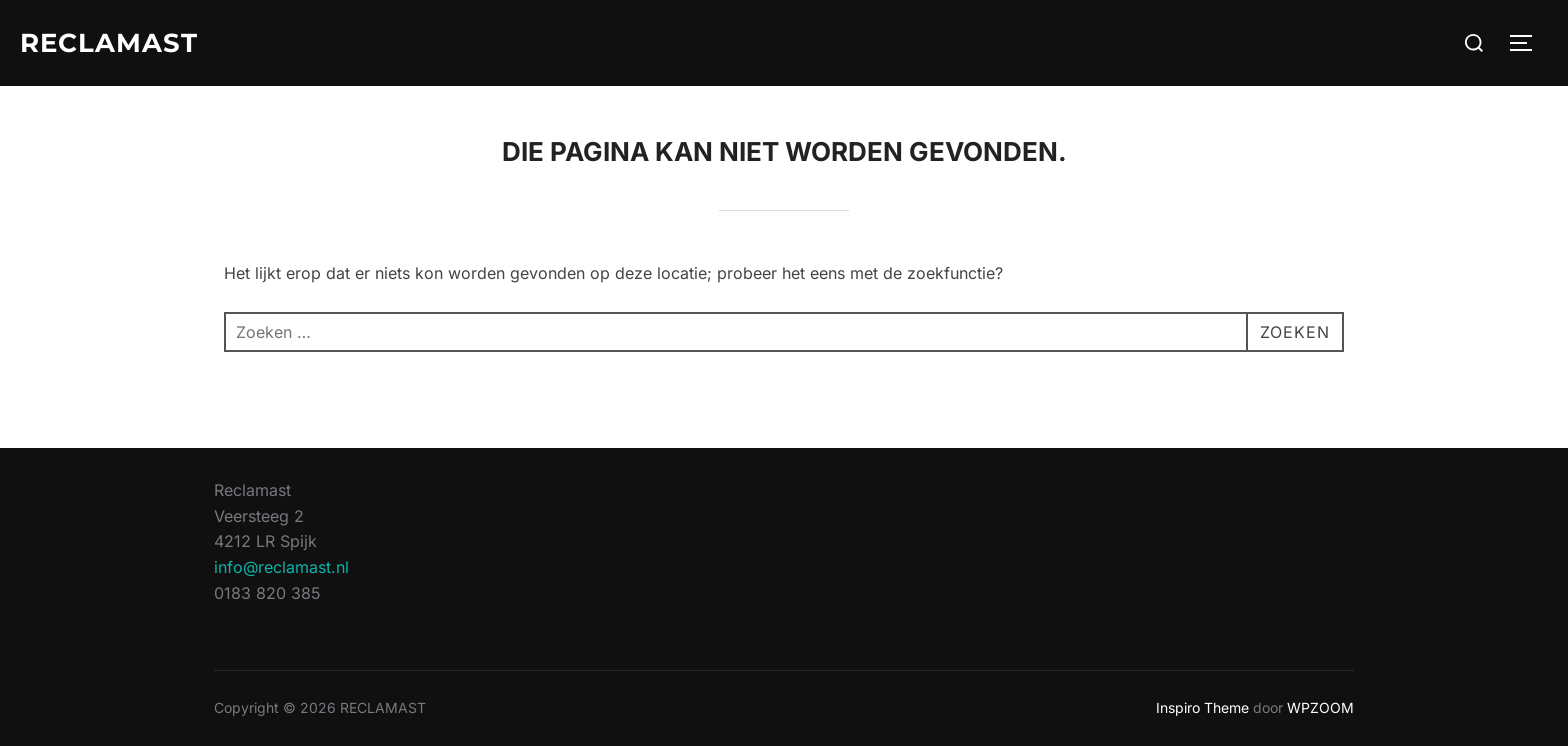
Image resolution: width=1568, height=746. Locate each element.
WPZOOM (1320, 707)
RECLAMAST (109, 43)
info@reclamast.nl (281, 567)
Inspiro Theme (1202, 707)
